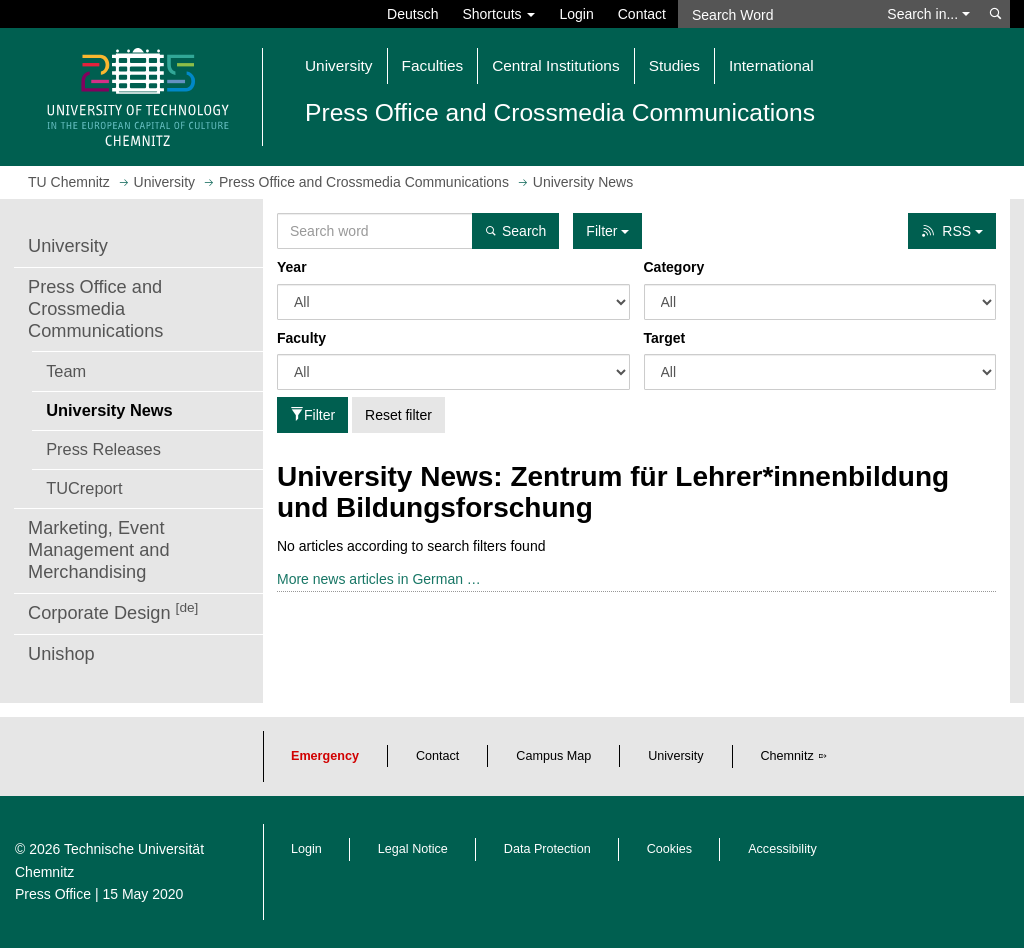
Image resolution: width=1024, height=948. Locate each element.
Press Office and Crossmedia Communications (95, 309)
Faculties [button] (433, 65)
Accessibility (782, 849)
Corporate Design (113, 611)
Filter (312, 415)
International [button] (771, 65)
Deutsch (412, 14)
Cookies (670, 849)
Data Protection (547, 849)
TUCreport (84, 488)
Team (66, 371)
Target (665, 338)
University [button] (339, 65)
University (68, 246)
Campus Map (553, 756)
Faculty (301, 338)
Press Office (53, 894)
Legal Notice (413, 849)
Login (576, 14)
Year (292, 267)
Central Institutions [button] (555, 65)
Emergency (325, 756)
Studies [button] (674, 65)
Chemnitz (787, 756)
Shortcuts (498, 14)
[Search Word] (776, 14)
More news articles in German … (379, 579)
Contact (642, 14)
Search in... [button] (928, 14)
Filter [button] (607, 231)
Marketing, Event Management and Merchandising (99, 550)
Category (674, 267)
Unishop (61, 654)
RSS (952, 231)
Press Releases (103, 449)
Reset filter (398, 415)
